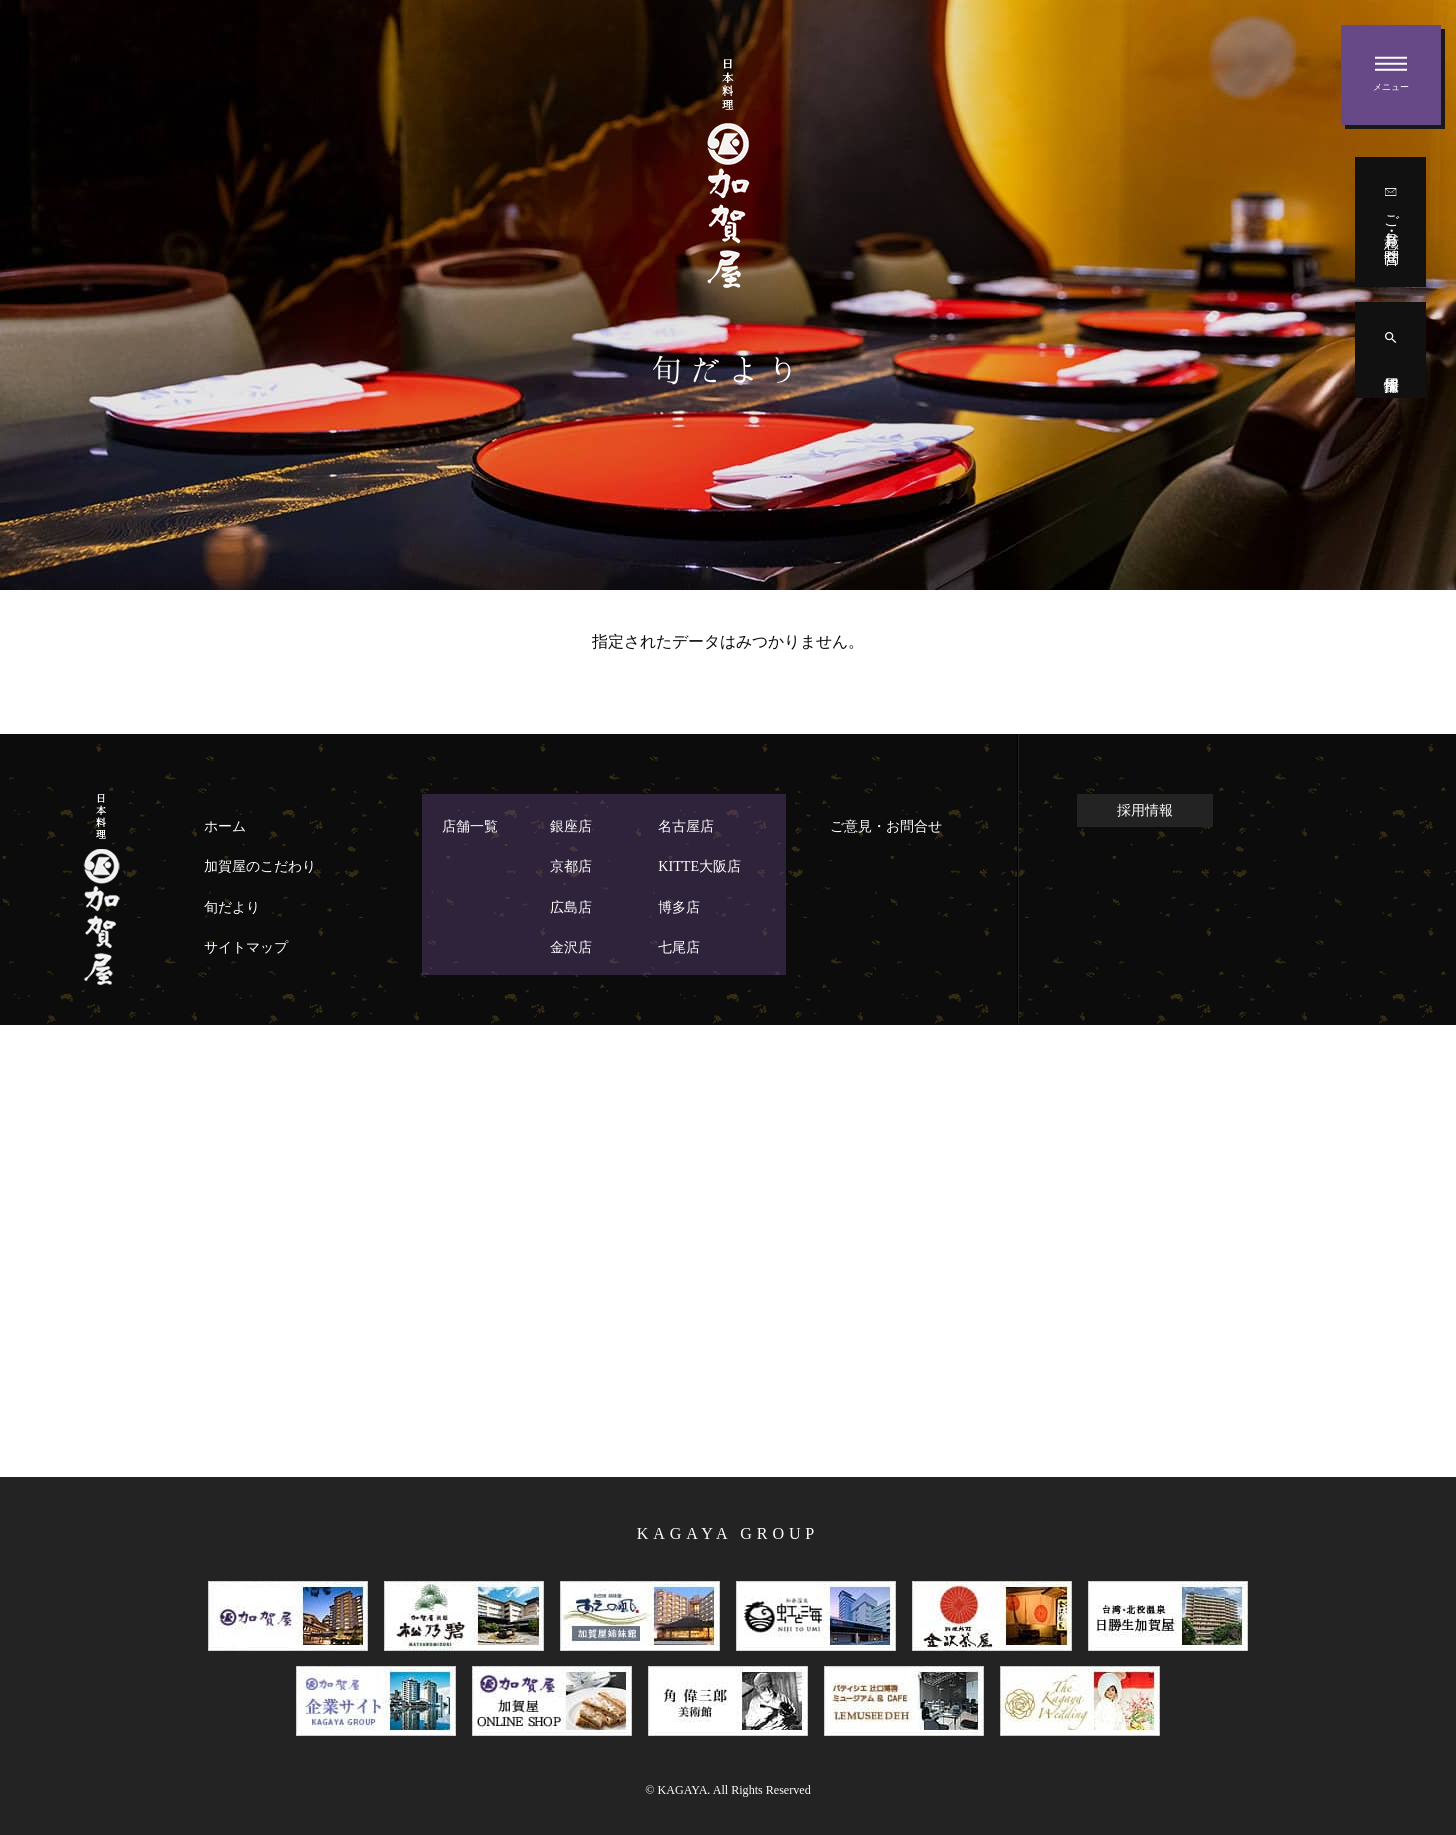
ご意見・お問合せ (886, 826)
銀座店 (571, 826)
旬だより (232, 907)
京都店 (571, 866)
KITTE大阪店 (699, 866)
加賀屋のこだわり (260, 866)
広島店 (571, 907)
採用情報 (1145, 810)
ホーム (225, 826)
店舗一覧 (470, 826)
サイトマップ (246, 947)
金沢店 (571, 947)
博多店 (679, 907)
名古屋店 (686, 826)
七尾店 (679, 947)
